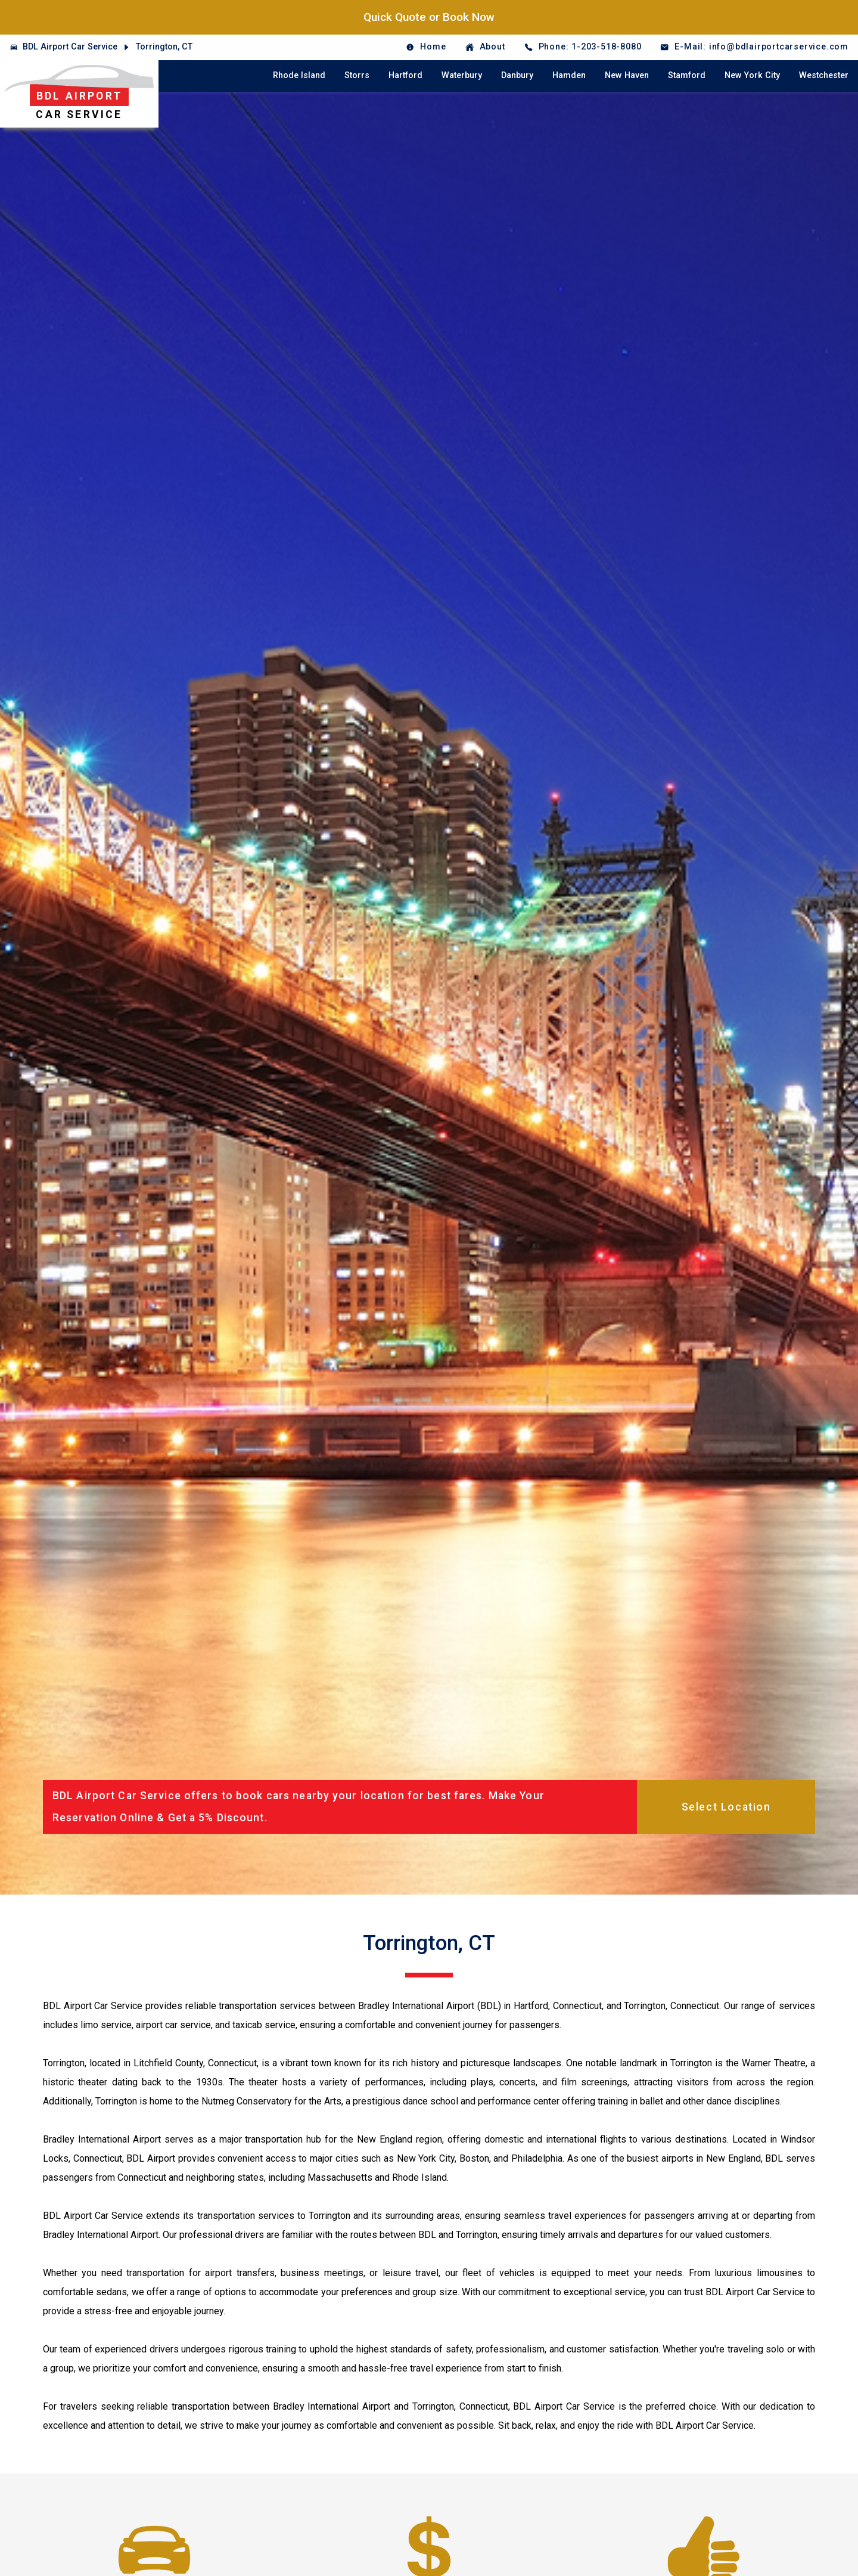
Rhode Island (299, 75)
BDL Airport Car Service (70, 47)
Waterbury (462, 75)
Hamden (569, 75)
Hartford (405, 75)
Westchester (823, 75)
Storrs (356, 75)
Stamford (686, 75)
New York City (752, 75)
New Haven (627, 75)
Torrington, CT (164, 47)
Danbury (517, 75)
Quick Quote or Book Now (429, 17)
